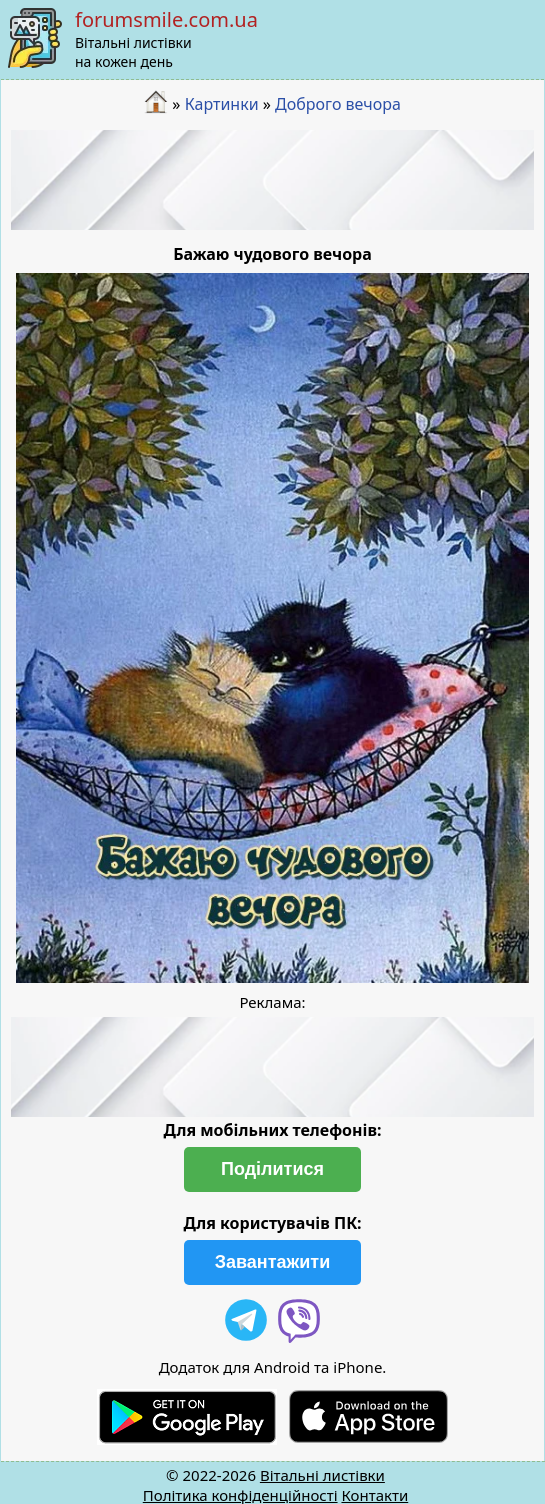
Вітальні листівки (322, 1475)
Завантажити (273, 1262)
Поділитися (272, 1169)
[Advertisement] (273, 180)
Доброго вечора (338, 104)
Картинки (222, 104)
